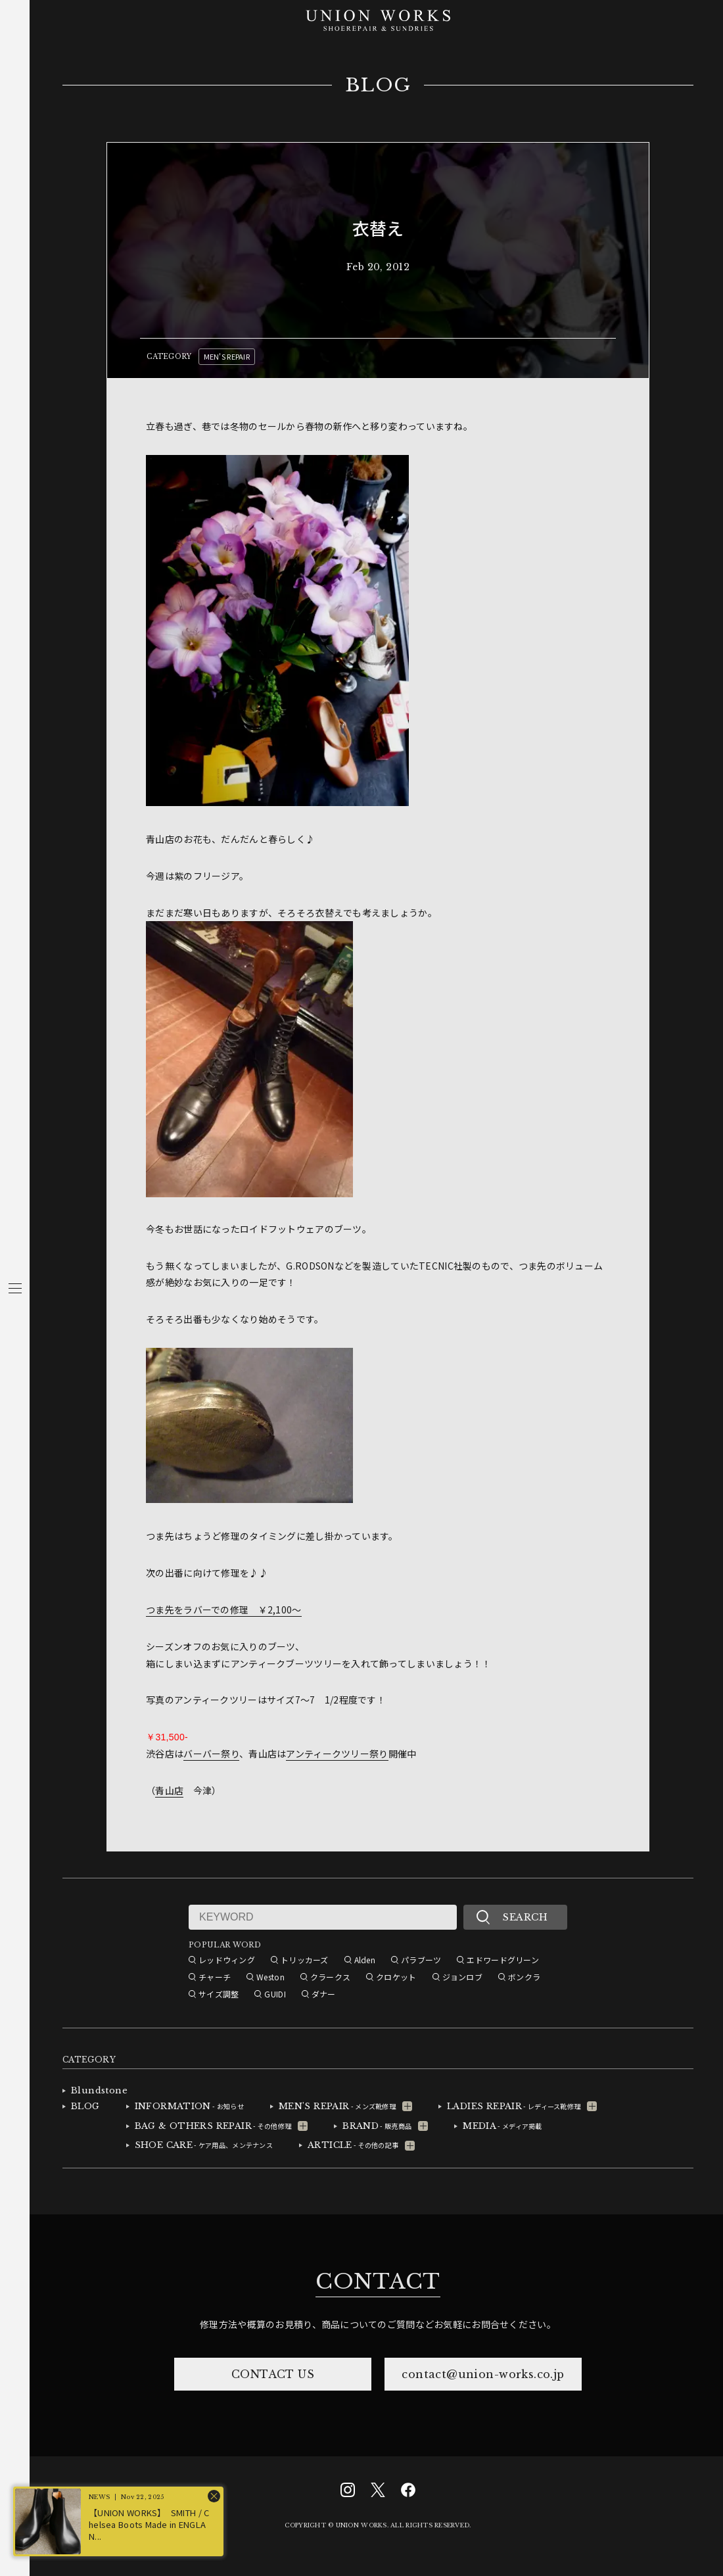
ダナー (324, 1993)
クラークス (330, 1976)
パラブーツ (421, 1959)
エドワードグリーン (503, 1959)
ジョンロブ (462, 1976)
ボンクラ (524, 1976)
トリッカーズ (305, 1959)
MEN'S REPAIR (227, 356)
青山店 (169, 1790)
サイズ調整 (218, 1993)
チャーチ (214, 1976)
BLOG (378, 85)
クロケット (396, 1976)
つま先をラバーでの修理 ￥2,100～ (223, 1609)
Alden (364, 1959)
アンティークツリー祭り (337, 1753)
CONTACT (377, 2281)
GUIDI (274, 1993)
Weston (270, 1976)
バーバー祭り (211, 1753)
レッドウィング (226, 1959)
